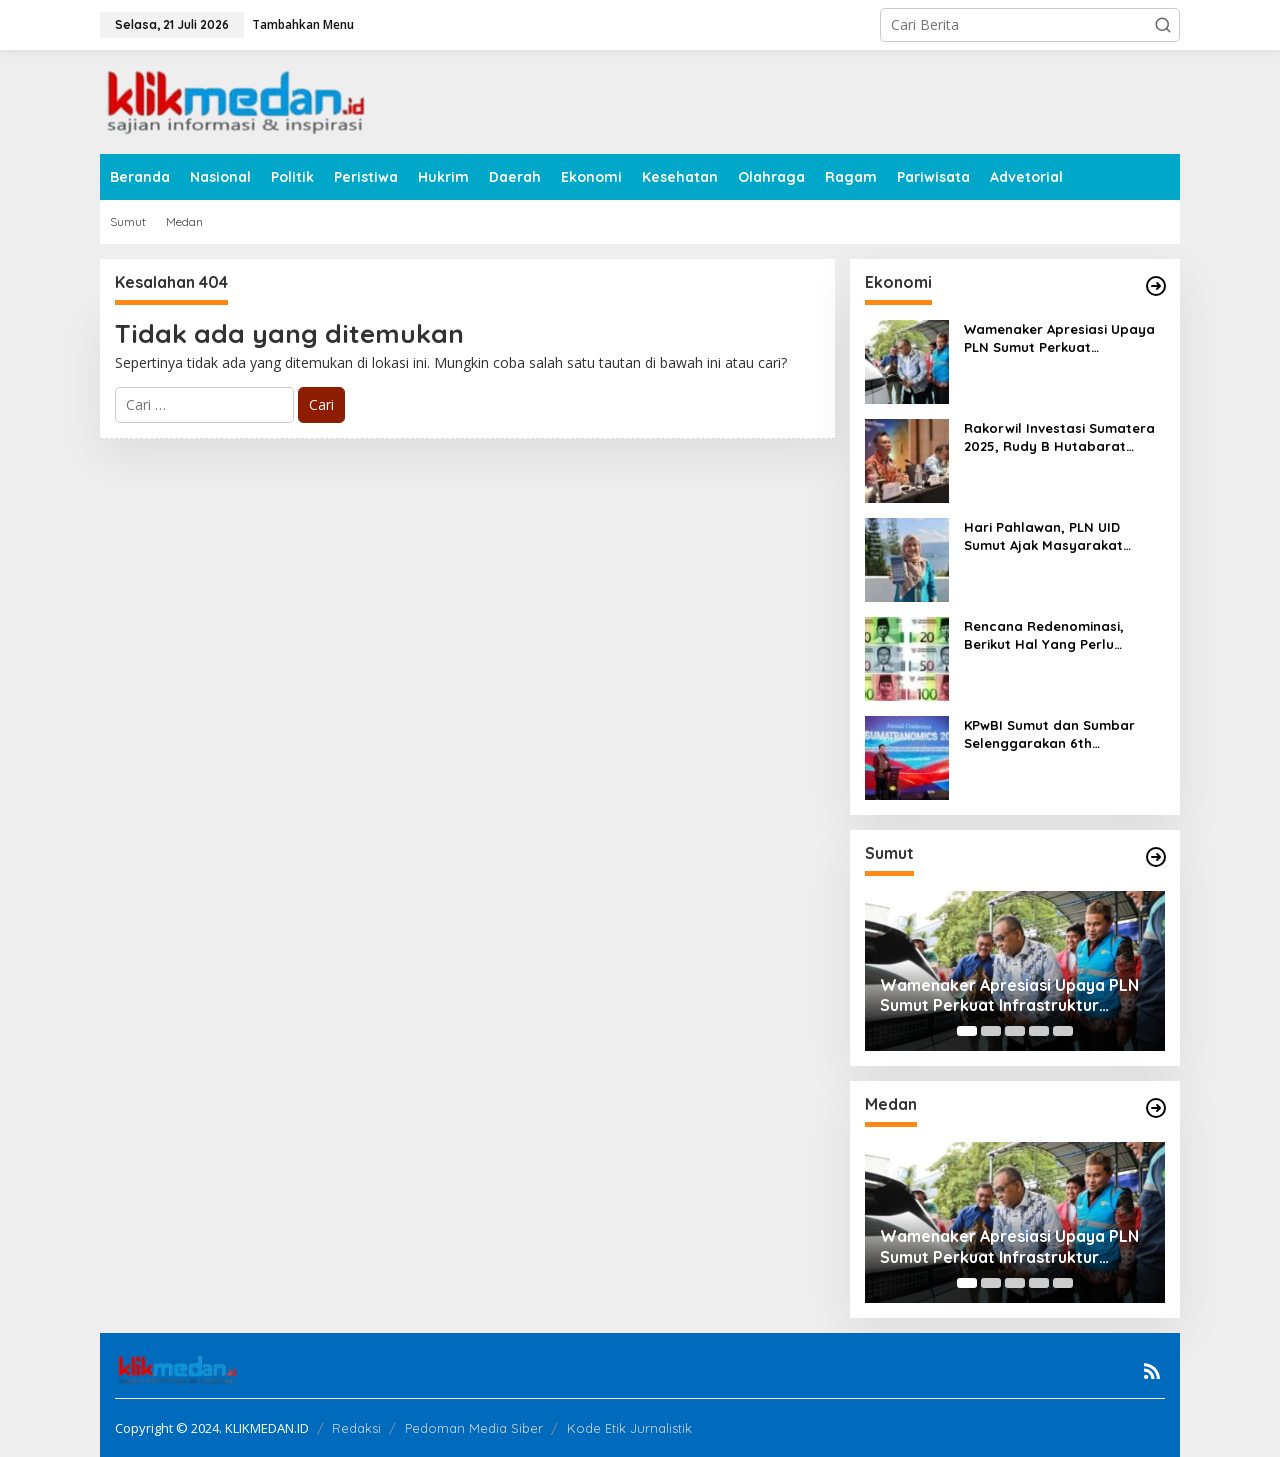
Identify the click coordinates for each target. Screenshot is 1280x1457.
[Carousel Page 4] (1039, 1031)
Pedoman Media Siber (474, 1428)
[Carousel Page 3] (1015, 1031)
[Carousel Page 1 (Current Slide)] (967, 1031)
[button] (1163, 25)
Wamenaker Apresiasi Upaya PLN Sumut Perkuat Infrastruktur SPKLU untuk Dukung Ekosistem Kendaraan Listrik (1062, 338)
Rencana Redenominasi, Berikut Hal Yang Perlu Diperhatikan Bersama (1044, 635)
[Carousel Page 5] (1063, 1031)
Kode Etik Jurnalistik (629, 1428)
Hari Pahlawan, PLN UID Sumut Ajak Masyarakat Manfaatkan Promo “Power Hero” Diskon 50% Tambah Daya (1055, 536)
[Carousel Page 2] (991, 1031)
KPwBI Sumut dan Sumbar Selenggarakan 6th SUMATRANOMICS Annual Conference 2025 (1049, 734)
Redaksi (356, 1428)
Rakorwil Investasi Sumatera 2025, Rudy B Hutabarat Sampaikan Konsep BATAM (1059, 437)
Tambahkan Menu (303, 24)
